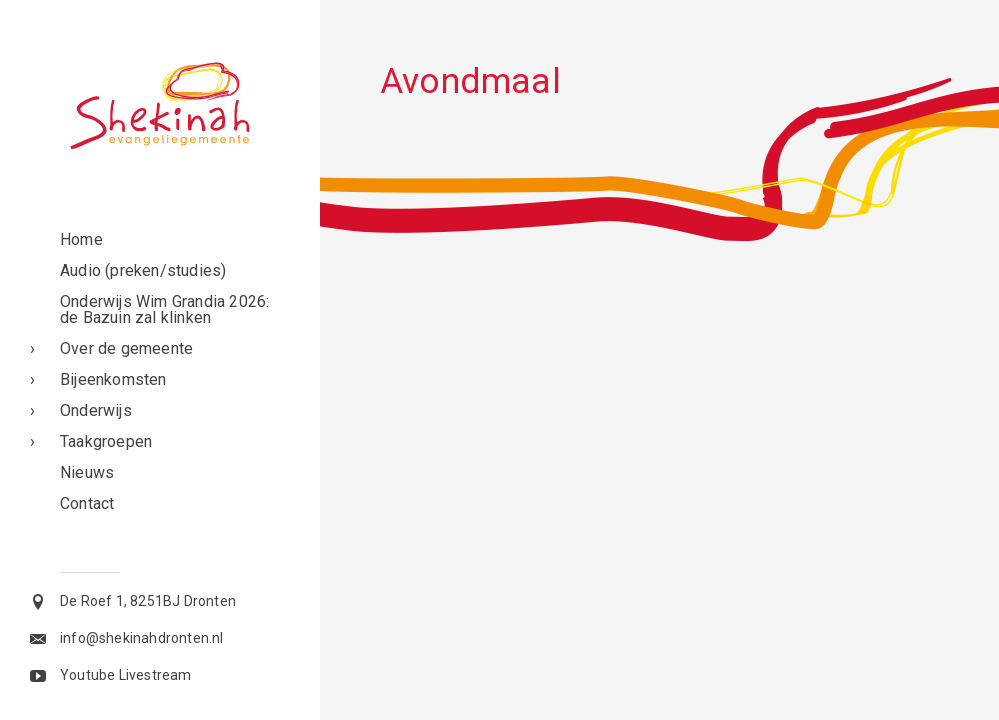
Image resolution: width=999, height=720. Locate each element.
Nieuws (87, 472)
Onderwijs (96, 410)
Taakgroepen (106, 441)
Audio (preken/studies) (143, 270)
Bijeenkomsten (113, 379)
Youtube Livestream (126, 675)
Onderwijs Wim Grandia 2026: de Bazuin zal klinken (164, 309)
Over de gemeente (126, 348)
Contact (87, 503)
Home (81, 239)
